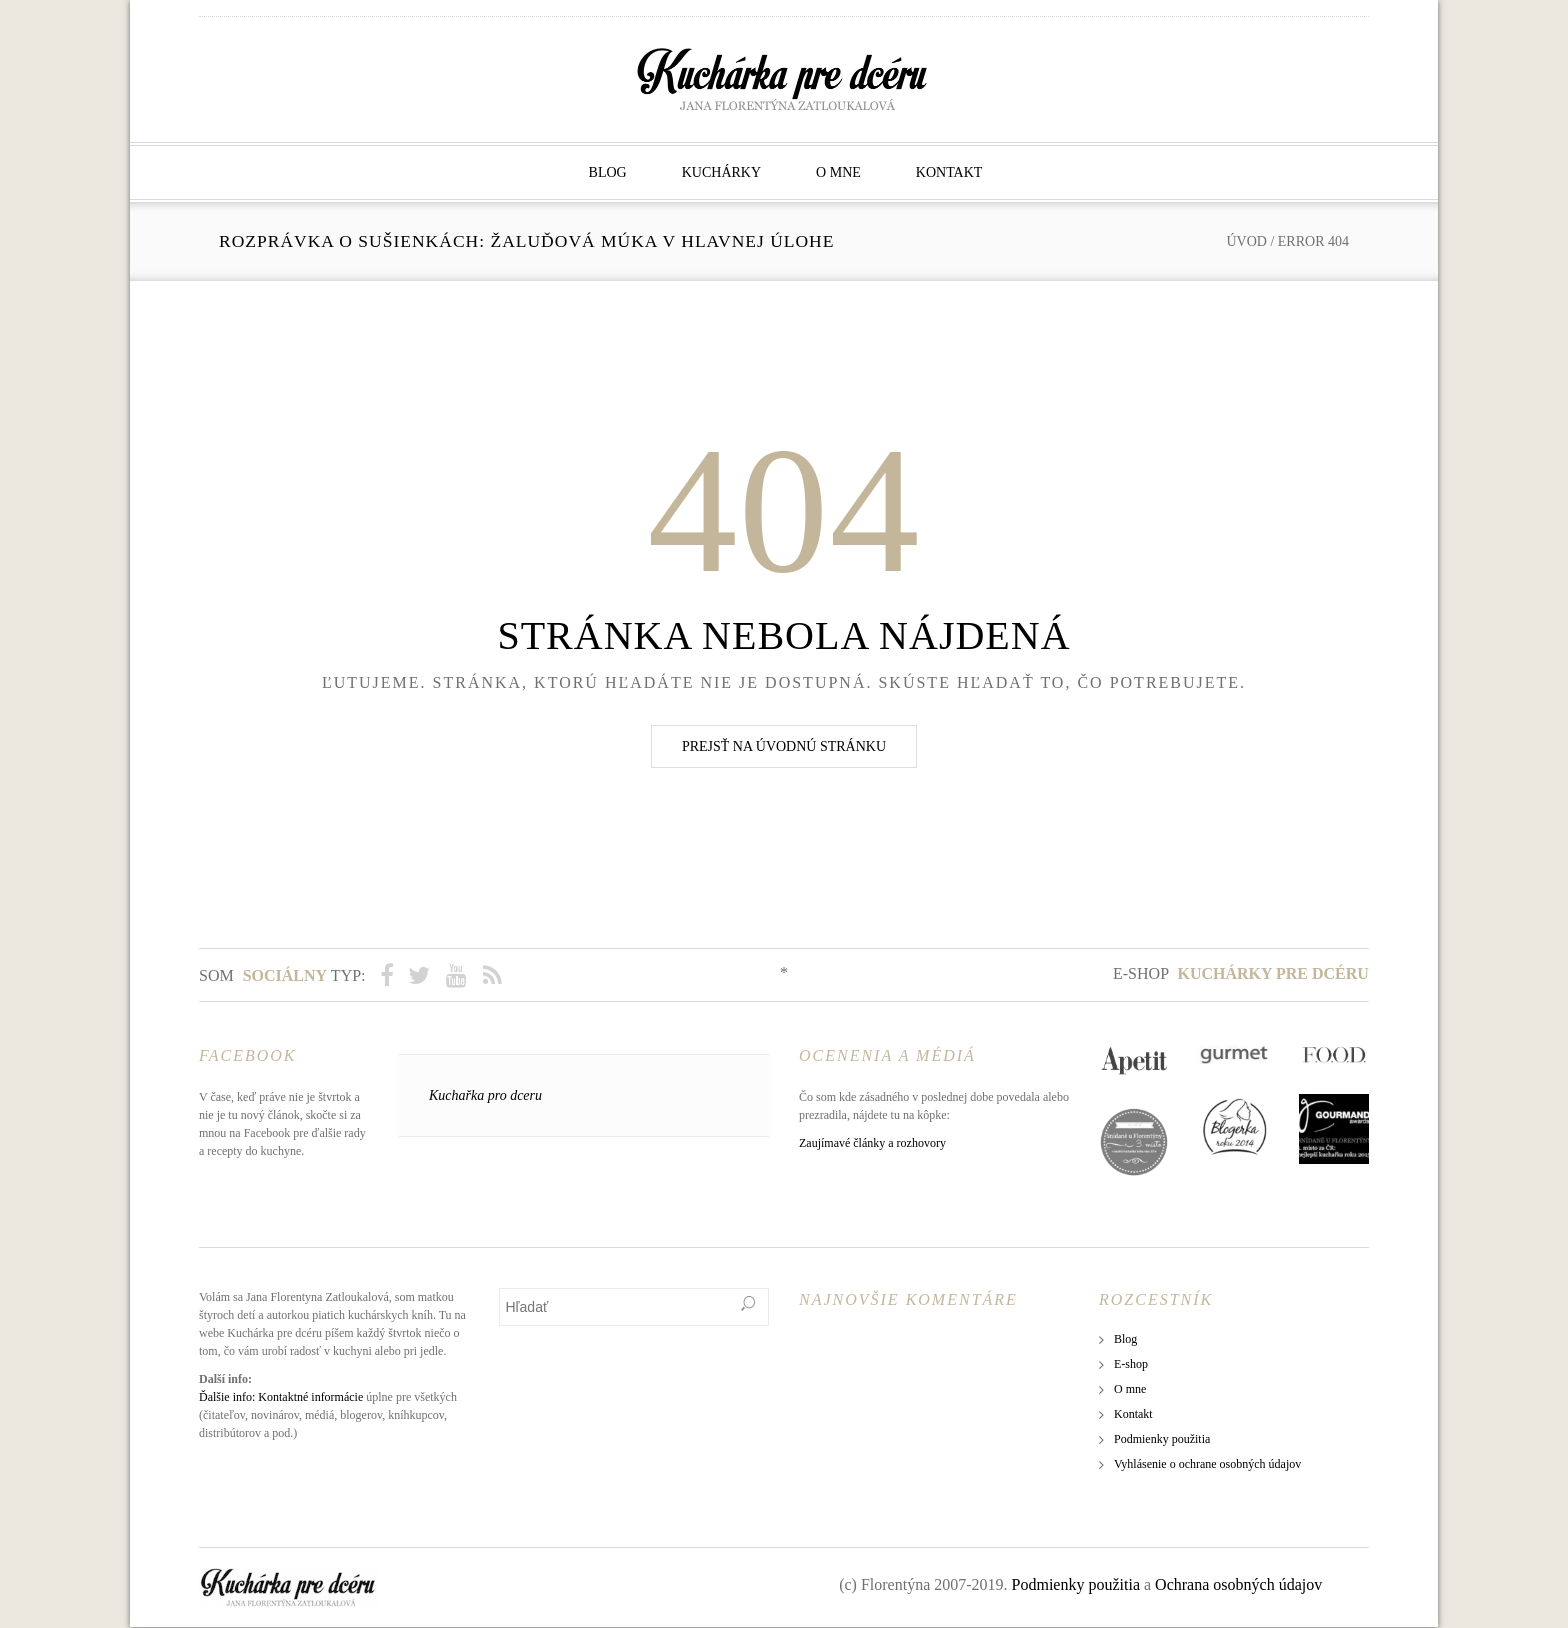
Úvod (1246, 241)
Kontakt (949, 172)
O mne (838, 172)
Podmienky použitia (1162, 1440)
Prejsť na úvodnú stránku (784, 746)
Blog (608, 172)
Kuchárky (721, 172)
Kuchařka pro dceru (485, 1096)
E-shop (1241, 973)
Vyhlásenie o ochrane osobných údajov (1207, 1465)
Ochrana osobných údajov (1238, 1585)
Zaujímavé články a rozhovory (872, 1144)
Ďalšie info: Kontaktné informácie (281, 1398)
